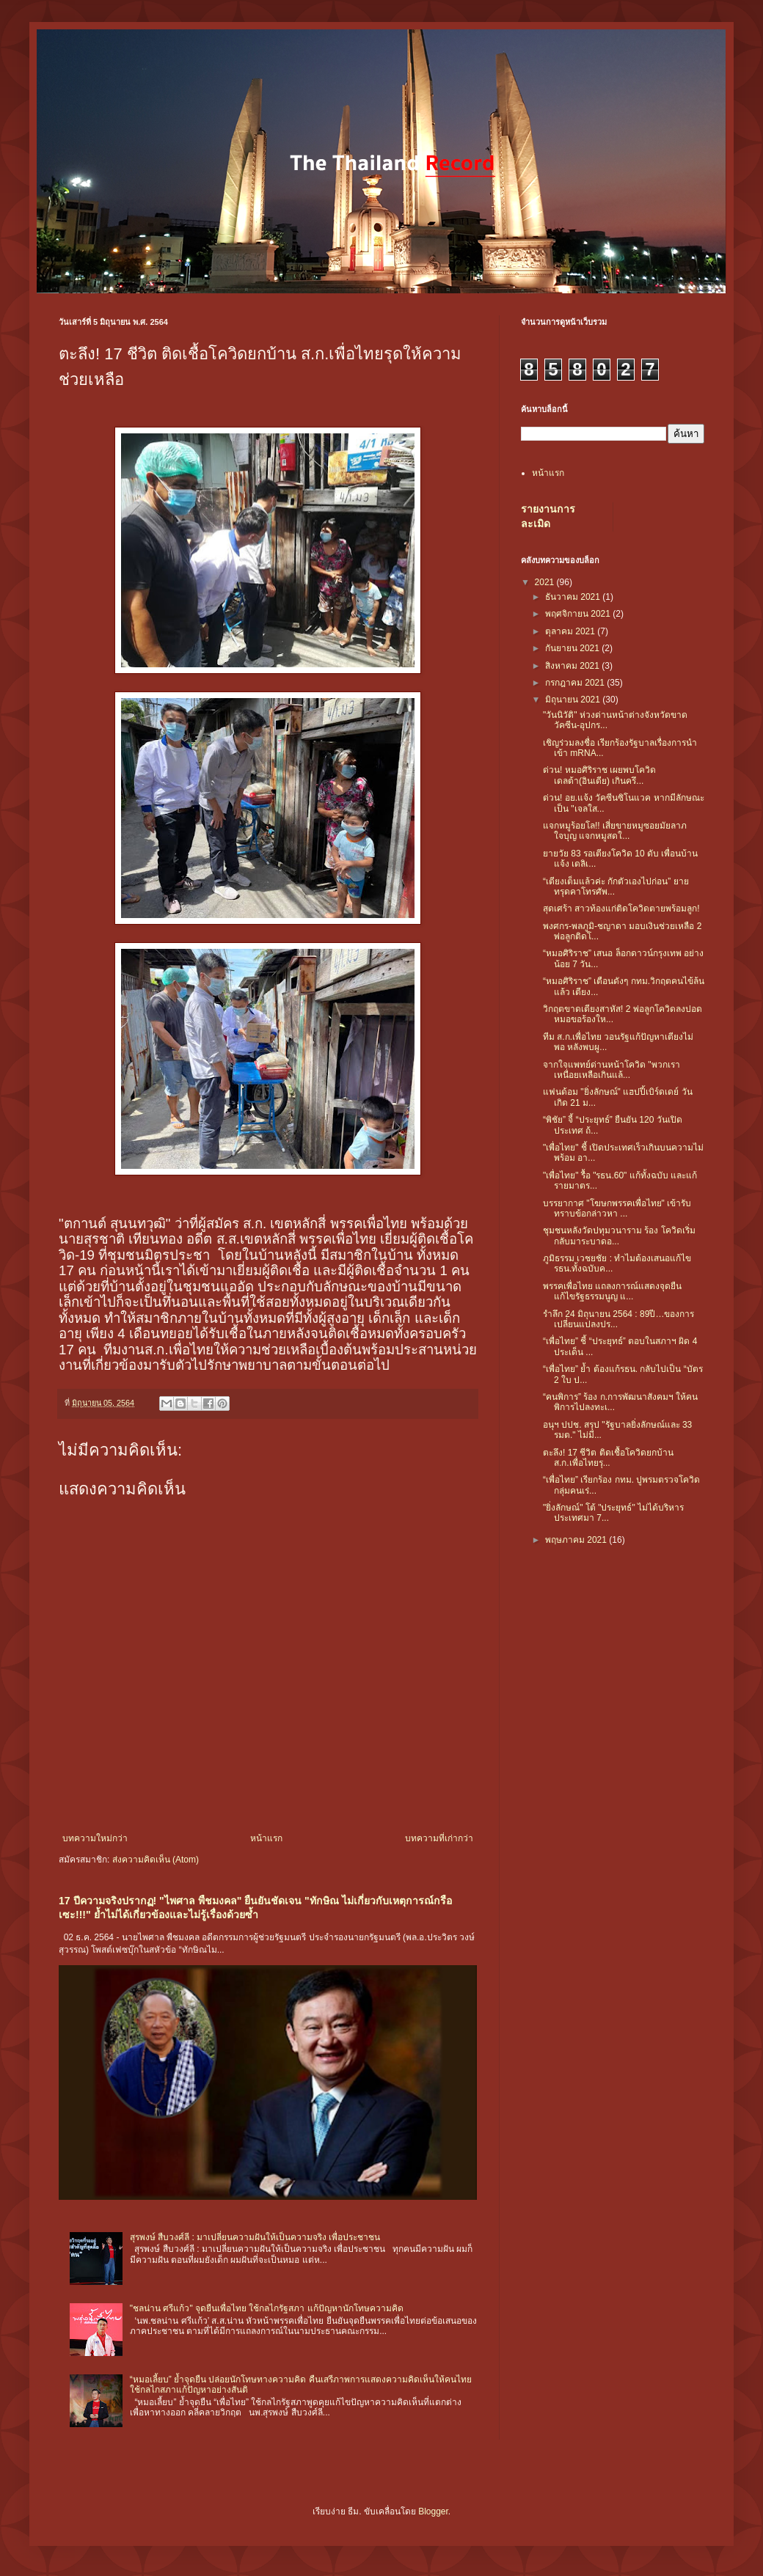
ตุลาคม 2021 (571, 631)
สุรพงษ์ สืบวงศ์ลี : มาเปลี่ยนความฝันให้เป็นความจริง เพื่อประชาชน (255, 2237)
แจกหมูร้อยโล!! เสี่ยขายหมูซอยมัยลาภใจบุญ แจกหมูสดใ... (615, 831)
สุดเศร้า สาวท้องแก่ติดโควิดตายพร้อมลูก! (621, 908)
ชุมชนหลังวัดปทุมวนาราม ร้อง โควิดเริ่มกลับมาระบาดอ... (619, 1235)
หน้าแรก (266, 1838)
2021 (546, 582)
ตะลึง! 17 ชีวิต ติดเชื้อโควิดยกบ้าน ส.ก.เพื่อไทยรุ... (608, 1457)
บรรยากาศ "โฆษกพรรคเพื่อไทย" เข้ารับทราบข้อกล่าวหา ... (617, 1208)
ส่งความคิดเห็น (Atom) (155, 1859)
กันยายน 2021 (573, 648)
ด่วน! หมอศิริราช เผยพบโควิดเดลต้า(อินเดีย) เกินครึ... (599, 775)
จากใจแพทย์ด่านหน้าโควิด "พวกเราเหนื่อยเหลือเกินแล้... (611, 1070)
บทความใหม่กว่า (95, 1838)
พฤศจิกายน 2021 (579, 614)
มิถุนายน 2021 (573, 699)
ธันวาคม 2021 (573, 597)
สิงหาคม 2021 (573, 666)
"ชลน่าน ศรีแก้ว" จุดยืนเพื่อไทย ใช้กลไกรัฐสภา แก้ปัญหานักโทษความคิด (267, 2308)
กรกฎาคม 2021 (576, 683)
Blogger (433, 2511)
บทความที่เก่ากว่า (439, 1838)
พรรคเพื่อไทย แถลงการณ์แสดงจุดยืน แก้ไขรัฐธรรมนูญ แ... (612, 1291)
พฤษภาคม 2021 (577, 1540)
